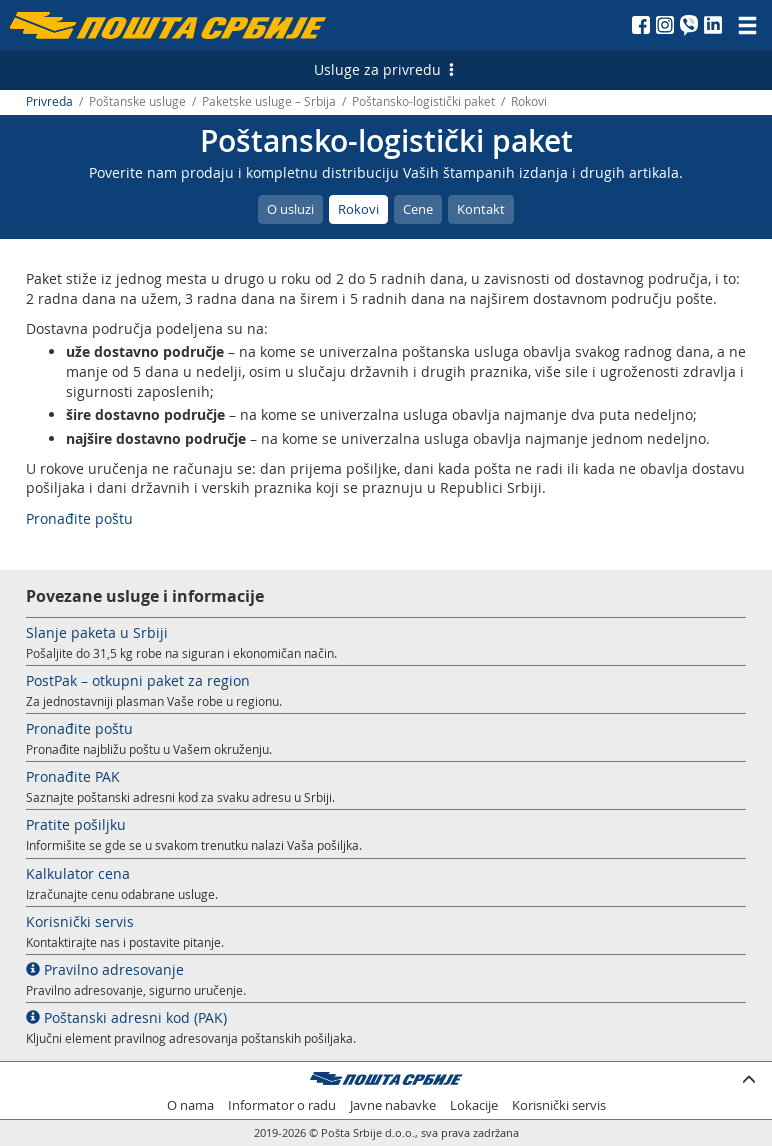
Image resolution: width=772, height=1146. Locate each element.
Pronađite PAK (73, 776)
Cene (418, 209)
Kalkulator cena (78, 873)
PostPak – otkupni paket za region (138, 680)
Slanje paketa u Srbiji (97, 632)
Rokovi (358, 209)
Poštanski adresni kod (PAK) (126, 1017)
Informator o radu (282, 1105)
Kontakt (481, 209)
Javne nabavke (393, 1105)
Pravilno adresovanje (105, 969)
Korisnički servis (80, 921)
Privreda (49, 101)
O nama (190, 1105)
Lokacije (474, 1105)
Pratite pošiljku (76, 824)
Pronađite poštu (79, 518)
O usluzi (290, 209)
